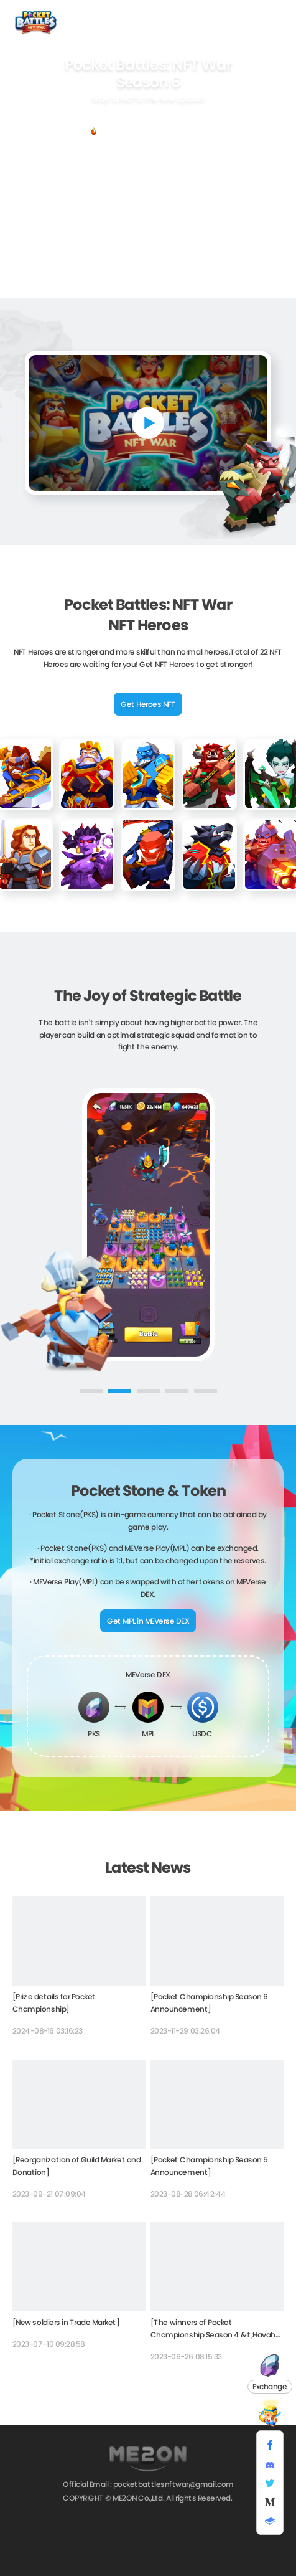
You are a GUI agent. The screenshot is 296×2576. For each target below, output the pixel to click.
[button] (90, 1391)
